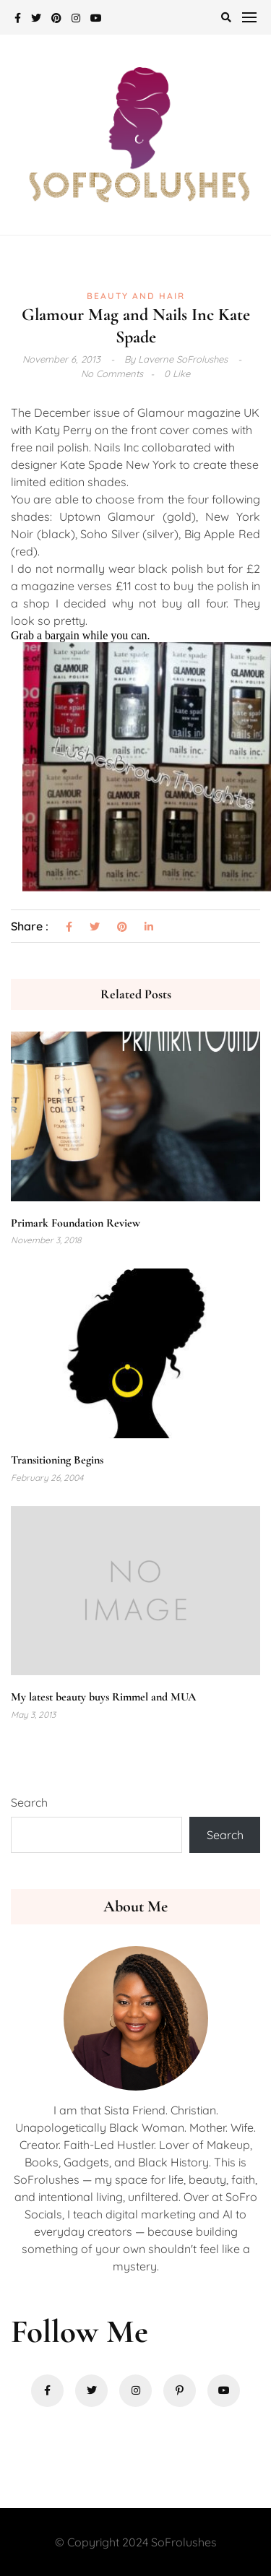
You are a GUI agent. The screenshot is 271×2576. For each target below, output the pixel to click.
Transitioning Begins (57, 1460)
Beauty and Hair (136, 295)
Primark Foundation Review (75, 1223)
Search (29, 1802)
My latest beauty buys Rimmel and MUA (103, 1697)
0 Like (177, 373)
